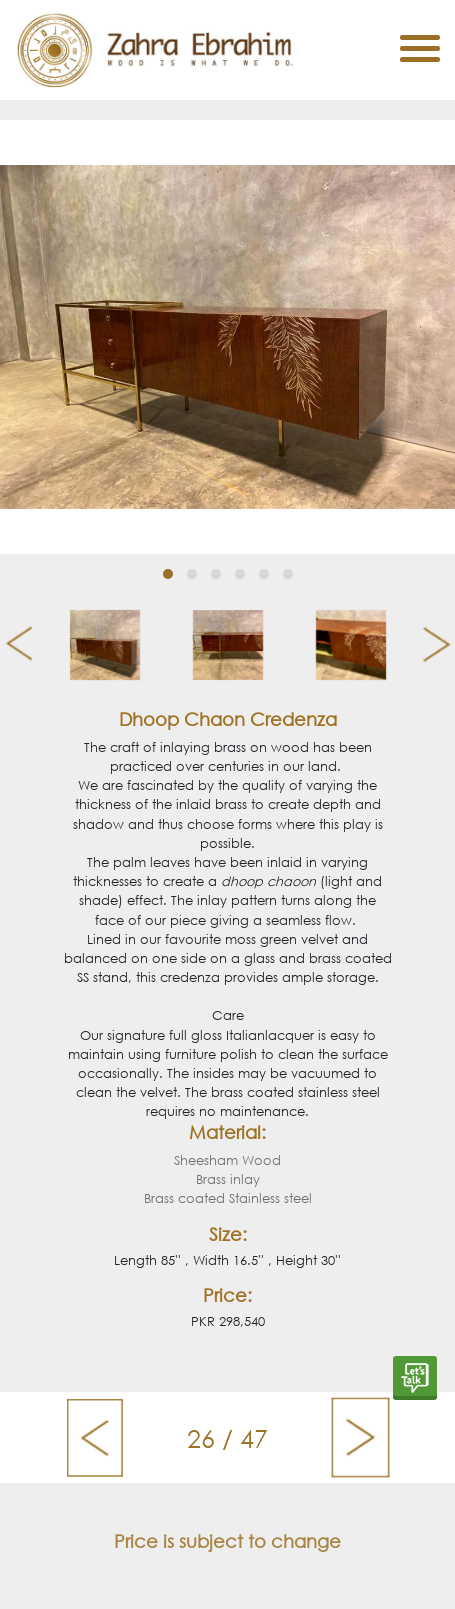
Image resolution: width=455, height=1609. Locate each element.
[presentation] (11, 645)
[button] (168, 574)
